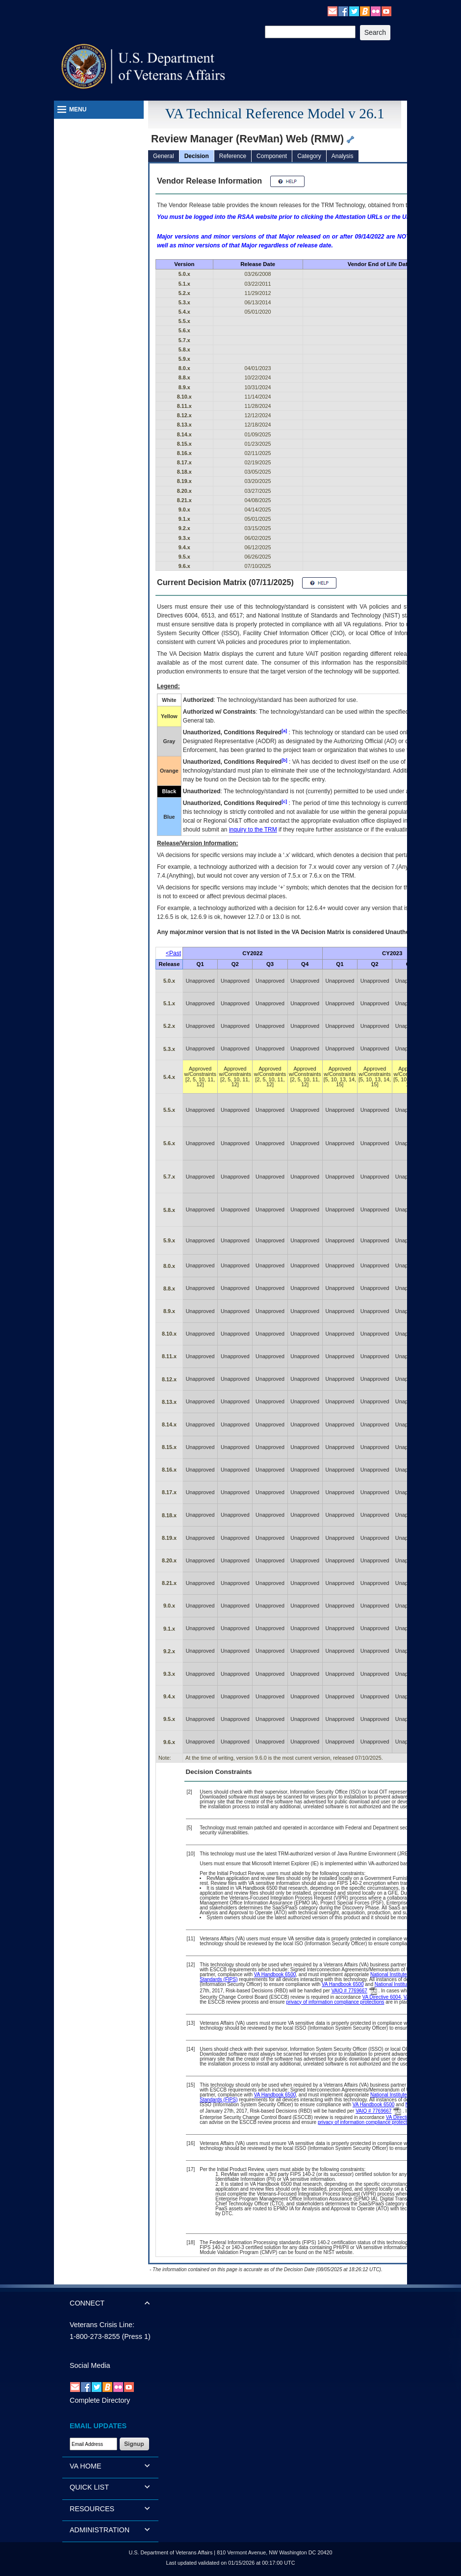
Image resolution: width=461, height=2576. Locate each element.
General (163, 156)
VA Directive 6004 (381, 1997)
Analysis (343, 156)
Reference (232, 156)
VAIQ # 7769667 (349, 1990)
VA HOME (86, 2466)
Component (271, 156)
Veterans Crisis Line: (102, 2325)
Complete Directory (100, 2400)
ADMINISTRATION (99, 2530)
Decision (196, 156)
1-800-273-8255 (95, 2336)
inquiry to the (253, 829)
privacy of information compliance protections (335, 2002)
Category (309, 156)
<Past (173, 953)
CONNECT (87, 2303)
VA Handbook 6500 (275, 1974)
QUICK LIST (89, 2487)
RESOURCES (92, 2509)
